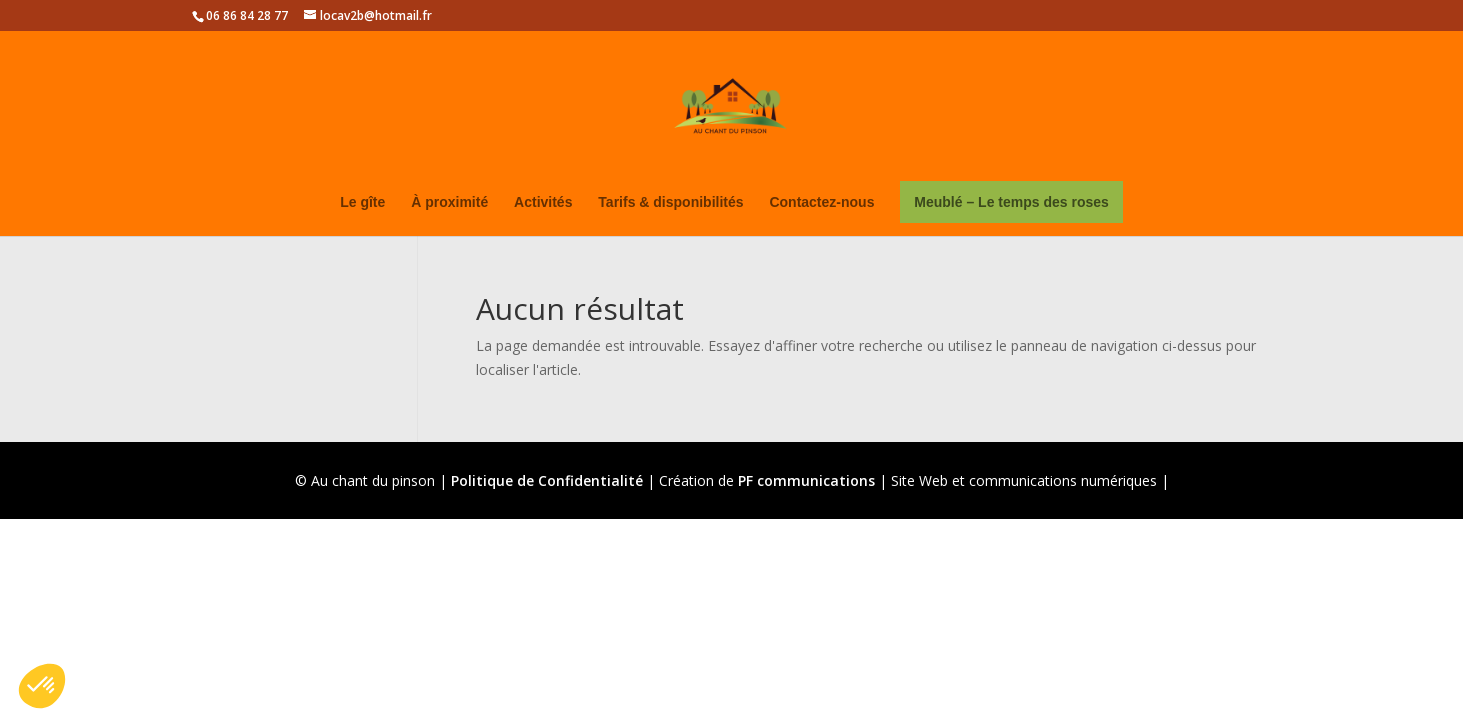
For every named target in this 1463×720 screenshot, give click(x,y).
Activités (543, 202)
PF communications (806, 480)
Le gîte (362, 202)
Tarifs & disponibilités (670, 202)
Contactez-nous (821, 202)
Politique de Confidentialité (547, 480)
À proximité (449, 202)
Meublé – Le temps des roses (1011, 202)
